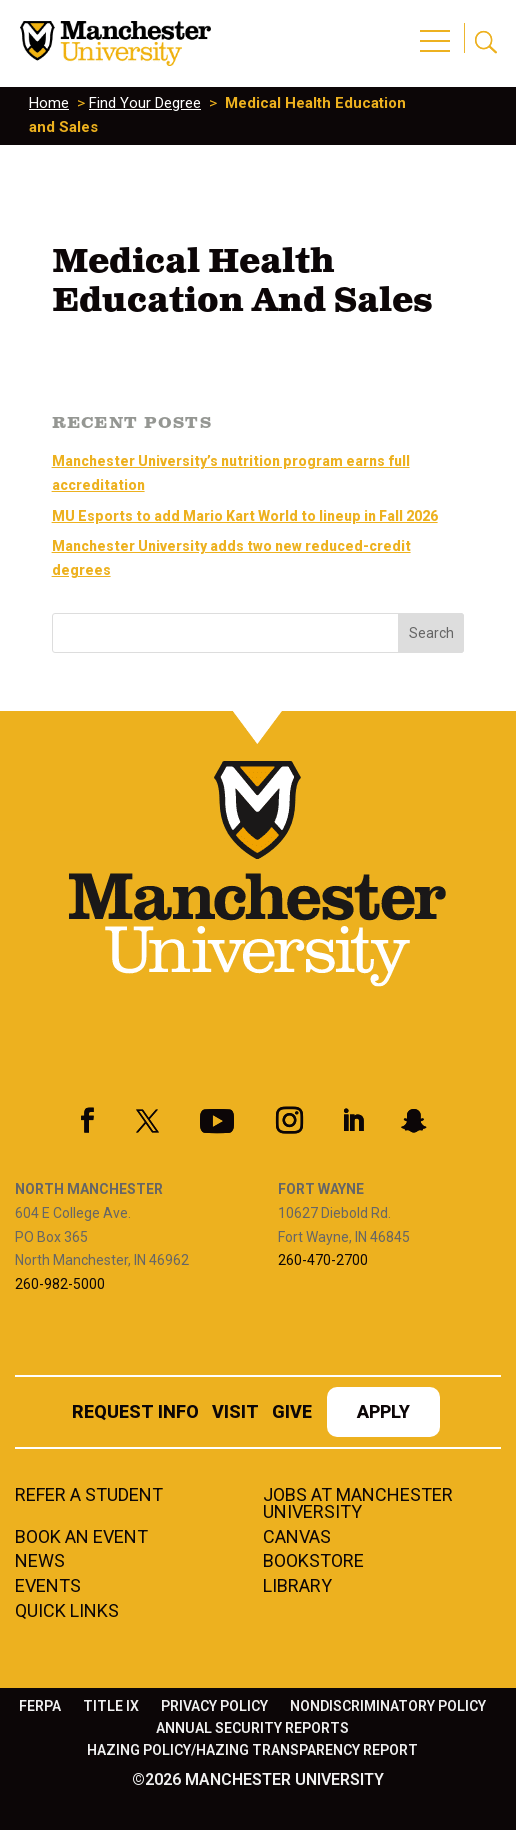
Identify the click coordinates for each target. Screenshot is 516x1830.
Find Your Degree (145, 103)
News (40, 1562)
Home (49, 103)
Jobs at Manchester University (358, 1504)
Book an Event (81, 1538)
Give (292, 1413)
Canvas (297, 1538)
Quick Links (67, 1612)
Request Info (135, 1413)
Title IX (111, 1706)
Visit (235, 1413)
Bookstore (313, 1562)
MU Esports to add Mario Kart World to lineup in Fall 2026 (245, 516)
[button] (438, 30)
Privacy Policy (214, 1706)
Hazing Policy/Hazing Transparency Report (252, 1750)
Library (297, 1587)
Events (48, 1587)
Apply (383, 1413)
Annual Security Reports (252, 1728)
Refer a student (89, 1496)
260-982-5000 (60, 1284)
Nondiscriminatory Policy (388, 1706)
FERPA (40, 1706)
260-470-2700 (323, 1260)
